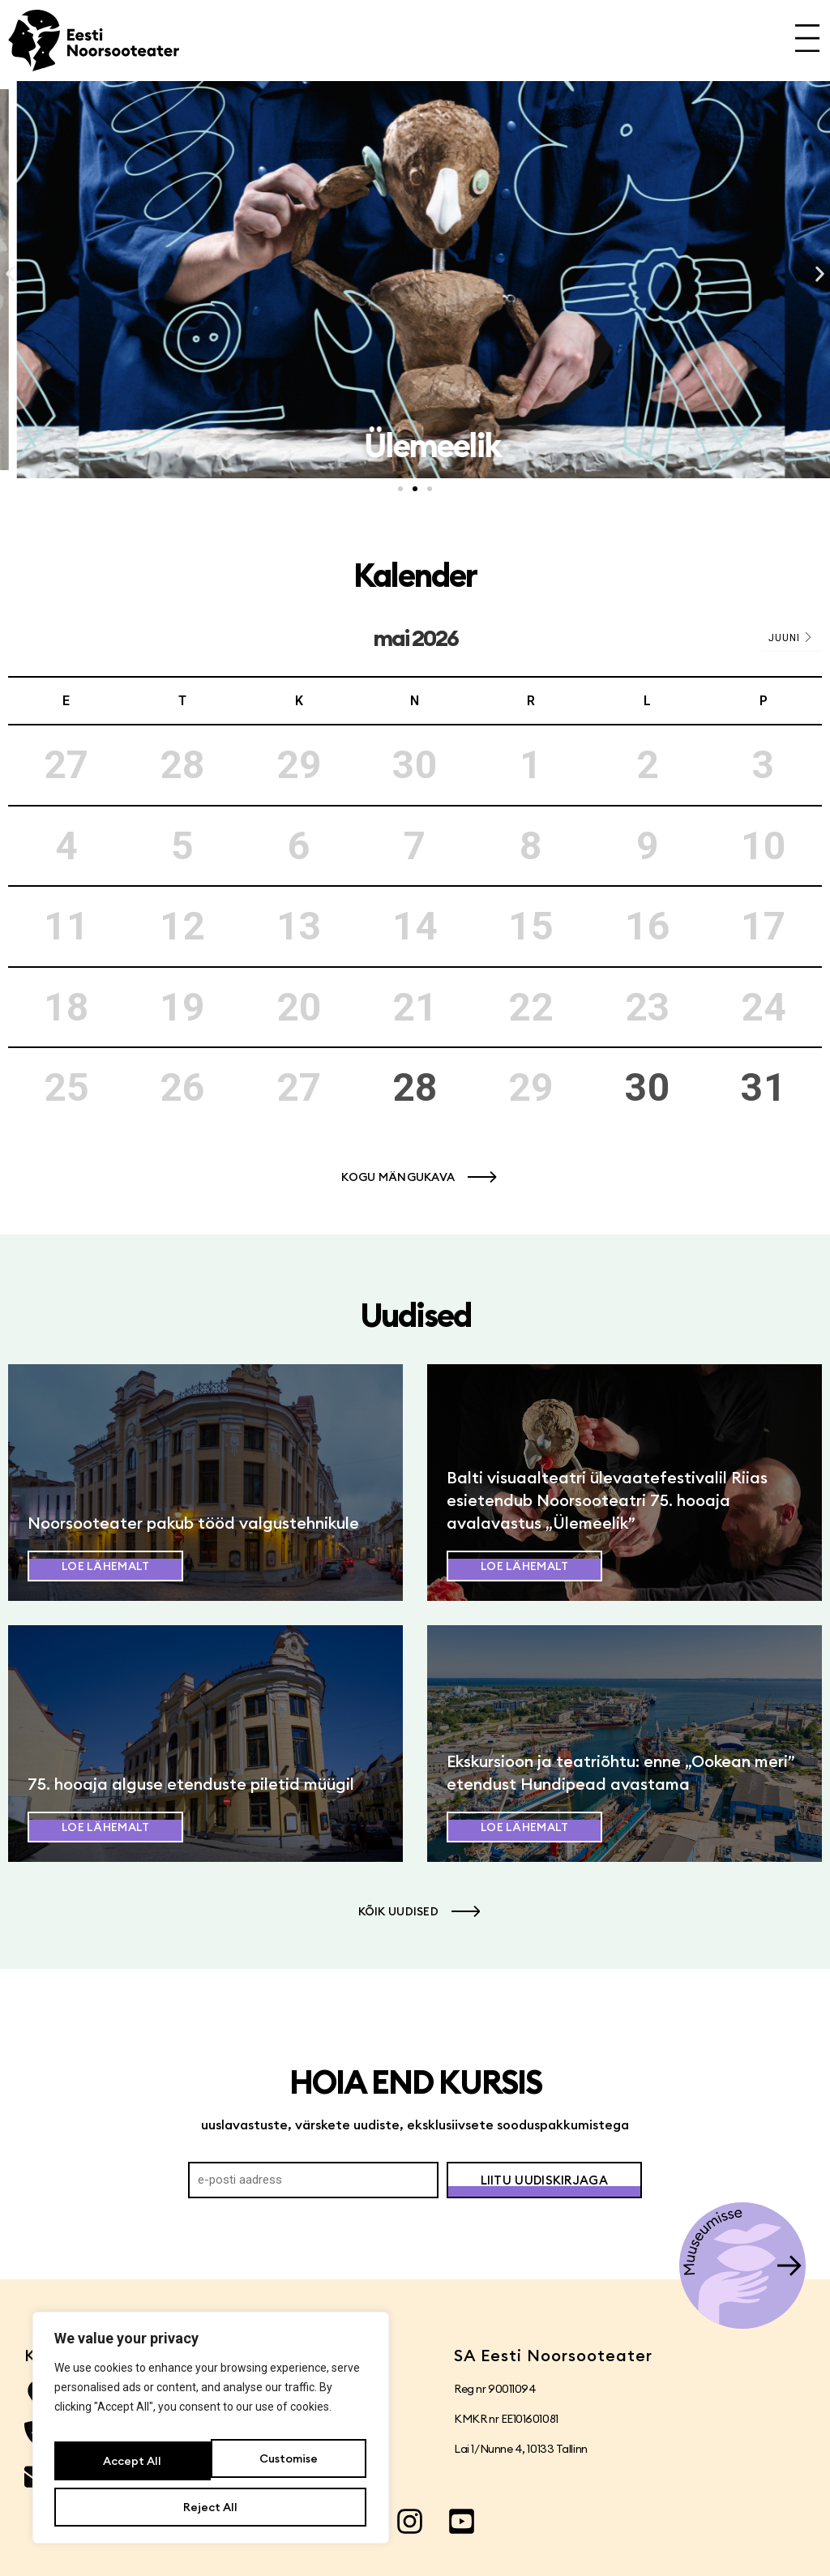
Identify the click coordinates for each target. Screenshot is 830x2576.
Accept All (211, 2507)
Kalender (415, 575)
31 (763, 1087)
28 (415, 1087)
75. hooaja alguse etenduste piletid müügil (191, 1784)
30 (647, 1087)
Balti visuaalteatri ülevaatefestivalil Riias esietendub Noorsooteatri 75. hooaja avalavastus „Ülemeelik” (607, 1500)
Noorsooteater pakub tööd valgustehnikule (193, 1523)
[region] (210, 2437)
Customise (130, 2468)
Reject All (286, 2468)
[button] (10, 274)
